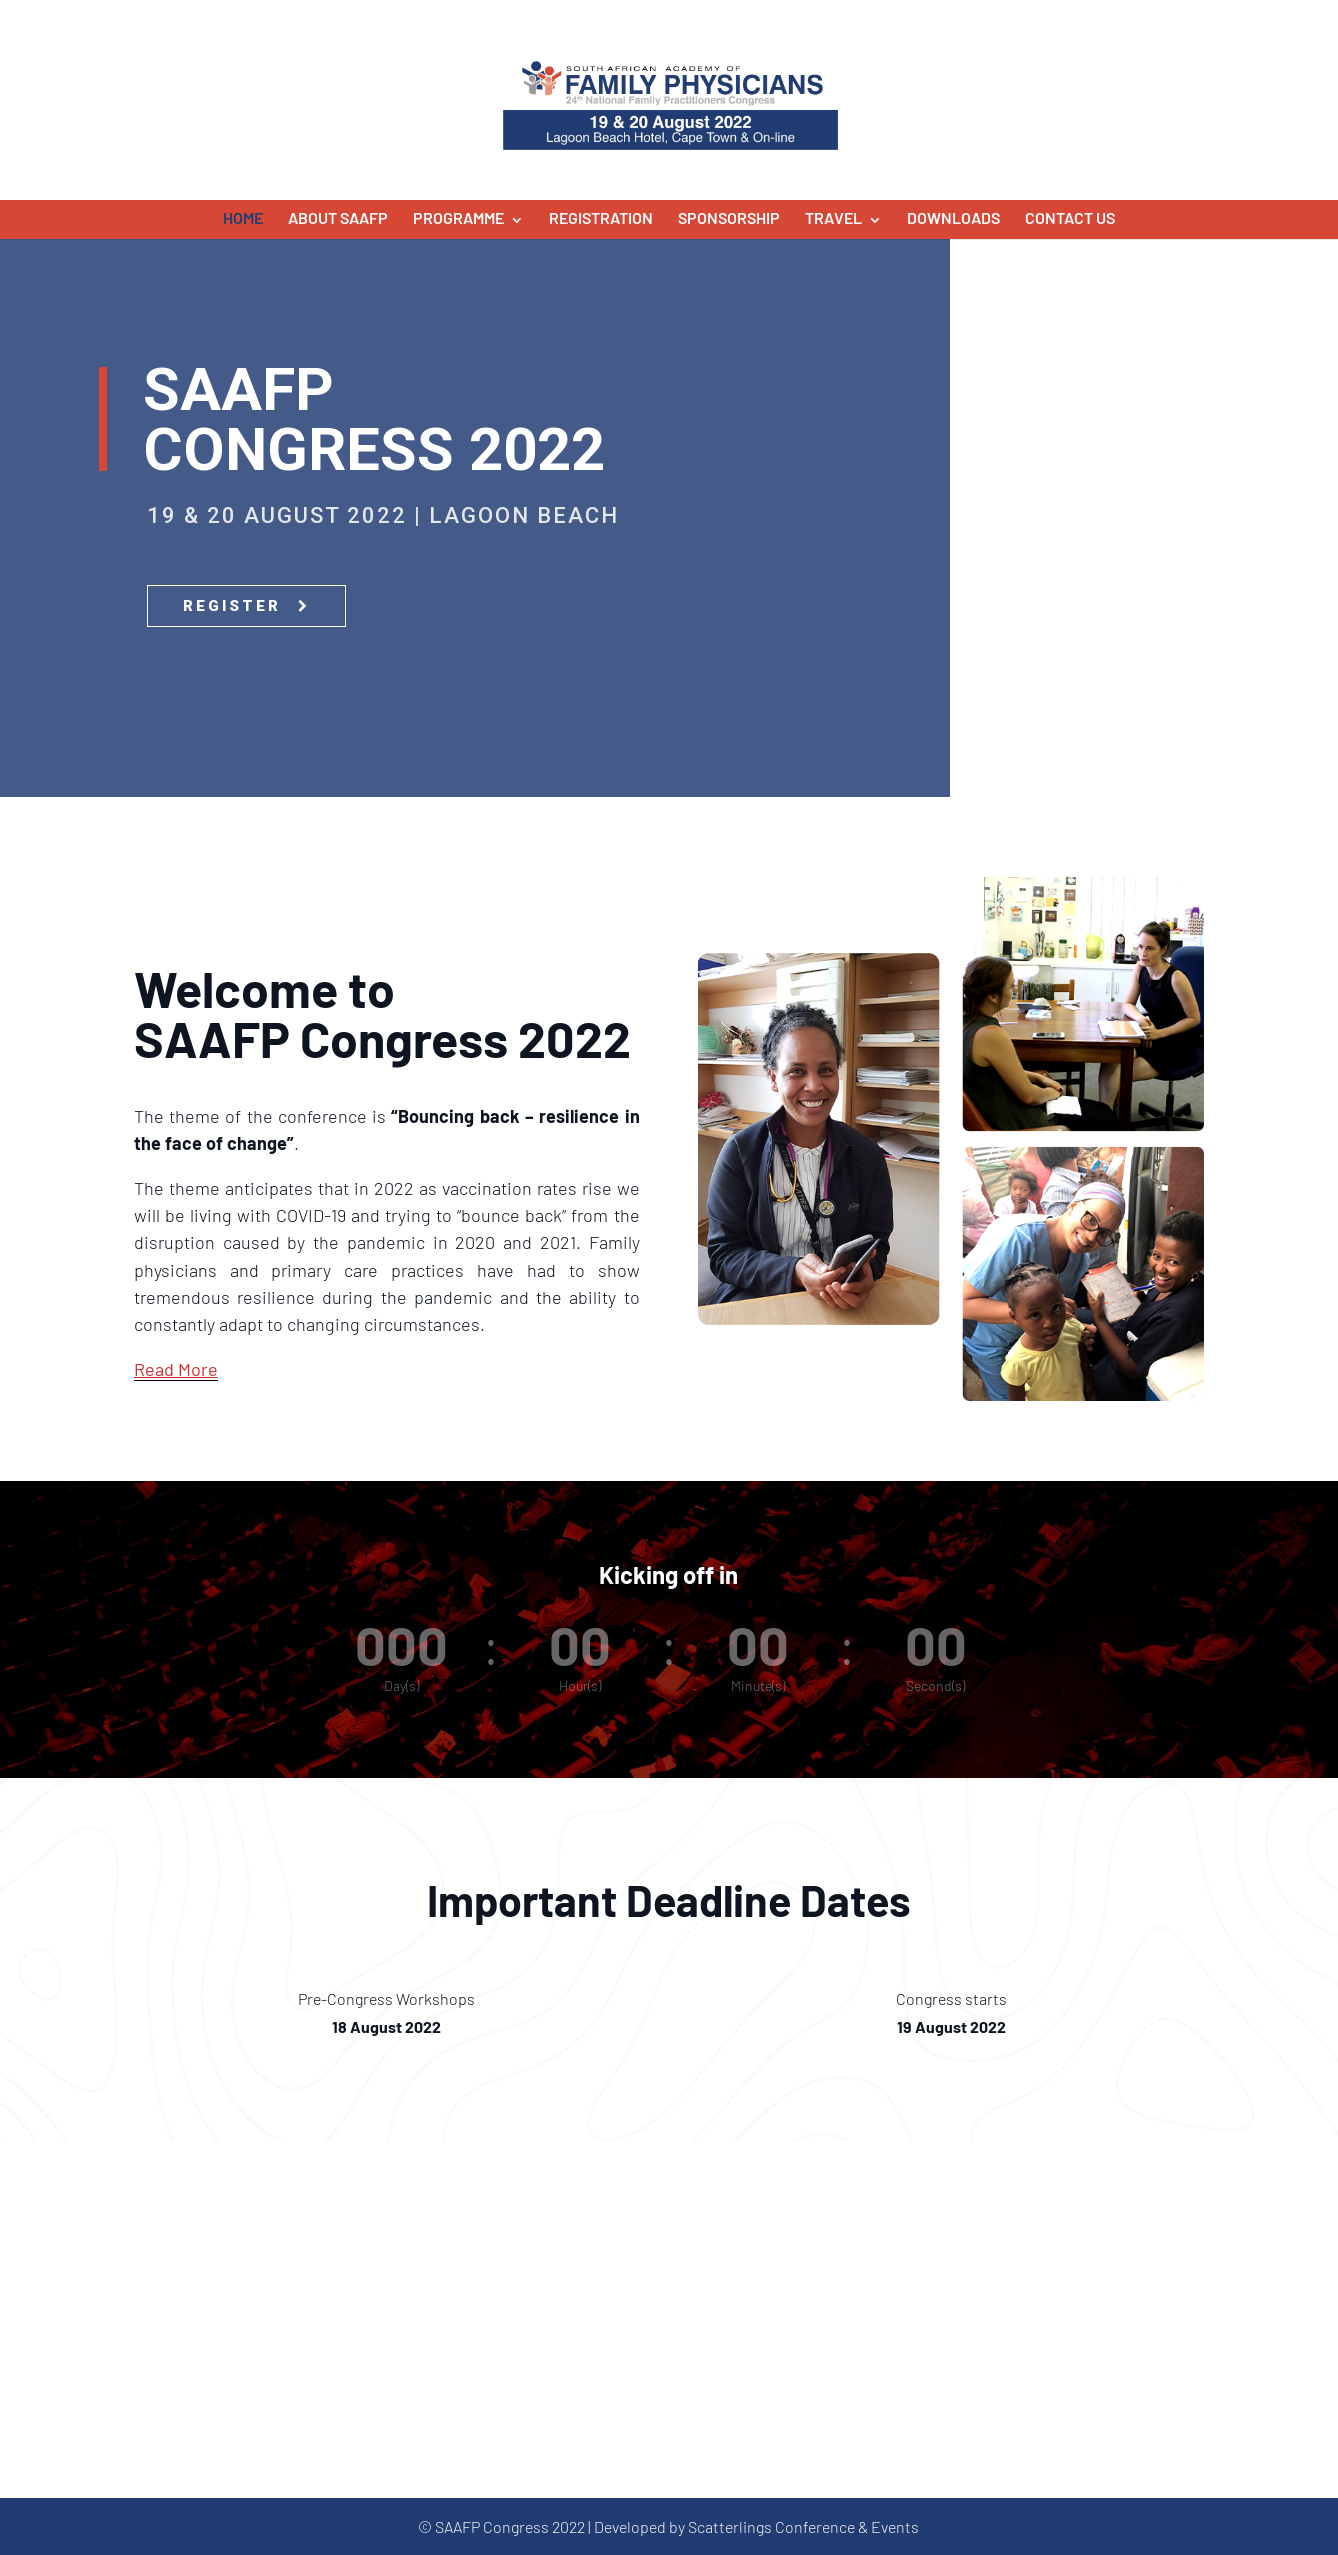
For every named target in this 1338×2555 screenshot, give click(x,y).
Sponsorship (729, 217)
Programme (458, 217)
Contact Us (1070, 217)
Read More (176, 1369)
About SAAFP (338, 217)
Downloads (953, 217)
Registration (601, 217)
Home (243, 217)
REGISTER (246, 606)
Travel (833, 217)
